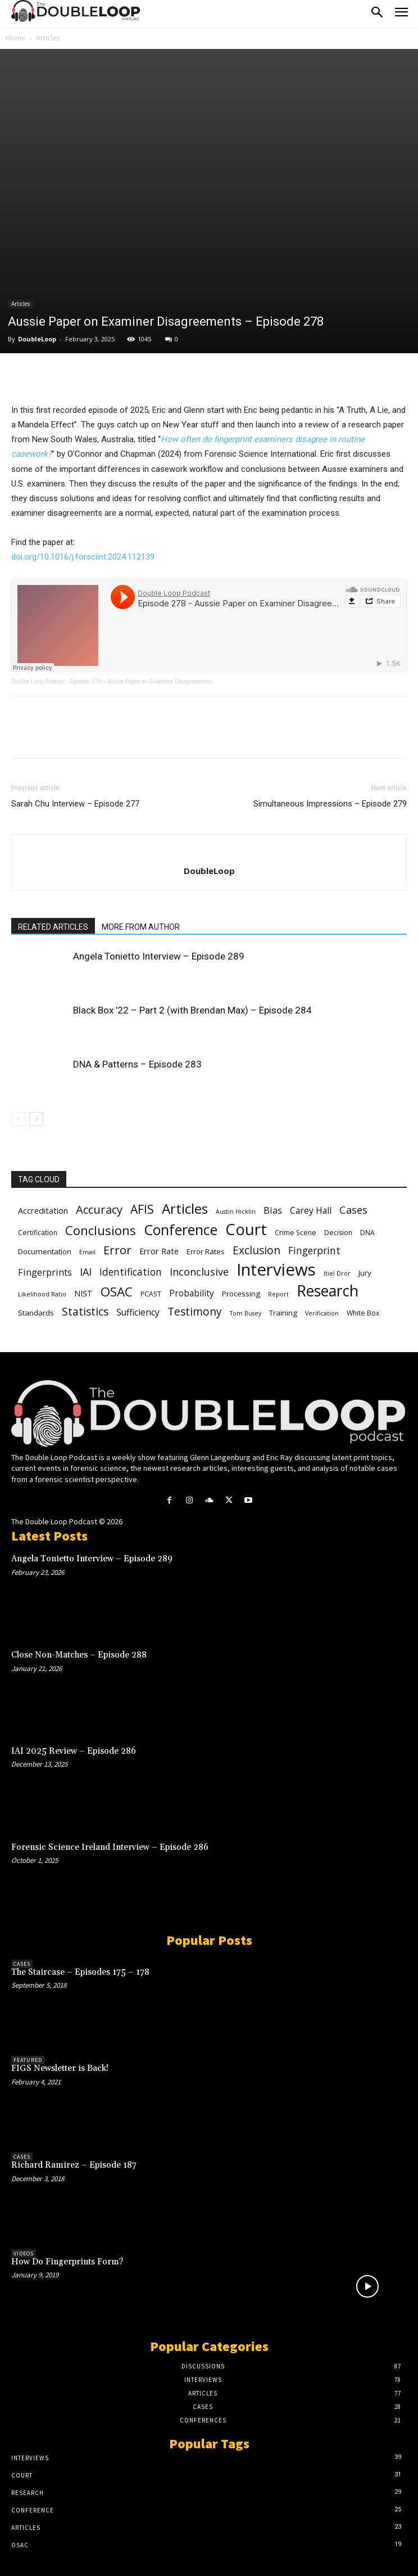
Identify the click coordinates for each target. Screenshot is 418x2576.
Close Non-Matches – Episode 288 (79, 1655)
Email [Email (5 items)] (87, 1252)
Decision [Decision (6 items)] (338, 1232)
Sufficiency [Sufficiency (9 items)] (138, 1312)
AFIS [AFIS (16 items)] (142, 1209)
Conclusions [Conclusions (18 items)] (100, 1230)
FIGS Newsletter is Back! (59, 2068)
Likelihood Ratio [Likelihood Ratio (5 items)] (42, 1294)
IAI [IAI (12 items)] (86, 1272)
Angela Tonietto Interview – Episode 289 (158, 956)
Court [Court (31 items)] (246, 1229)
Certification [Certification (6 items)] (37, 1232)
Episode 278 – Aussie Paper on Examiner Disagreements (141, 681)
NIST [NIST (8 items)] (83, 1293)
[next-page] (36, 1119)
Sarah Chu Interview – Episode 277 (75, 804)
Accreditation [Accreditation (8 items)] (43, 1210)
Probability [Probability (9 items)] (191, 1293)
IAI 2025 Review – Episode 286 (73, 1751)
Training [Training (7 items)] (283, 1313)
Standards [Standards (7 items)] (36, 1313)
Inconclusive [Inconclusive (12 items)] (199, 1272)
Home (15, 38)
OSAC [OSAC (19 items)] (117, 1292)
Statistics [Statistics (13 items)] (85, 1312)
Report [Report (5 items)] (278, 1294)
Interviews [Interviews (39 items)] (276, 1270)
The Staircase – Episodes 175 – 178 (80, 1972)
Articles (48, 38)
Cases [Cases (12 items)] (353, 1210)
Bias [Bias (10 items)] (272, 1210)
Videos (23, 2253)
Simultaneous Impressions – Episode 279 (330, 804)
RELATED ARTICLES (53, 926)
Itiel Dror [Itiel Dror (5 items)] (337, 1273)
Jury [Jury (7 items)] (364, 1273)
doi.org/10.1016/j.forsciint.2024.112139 (83, 557)
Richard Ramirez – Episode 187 (74, 2165)
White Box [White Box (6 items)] (363, 1313)
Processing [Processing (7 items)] (241, 1294)
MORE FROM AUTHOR (141, 926)
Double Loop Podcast (38, 681)
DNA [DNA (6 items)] (367, 1232)
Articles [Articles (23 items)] (185, 1208)
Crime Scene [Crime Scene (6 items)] (295, 1232)
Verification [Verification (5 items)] (322, 1313)
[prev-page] (18, 1119)
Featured (27, 2060)
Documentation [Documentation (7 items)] (44, 1251)
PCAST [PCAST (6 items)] (150, 1294)
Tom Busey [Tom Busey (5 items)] (245, 1313)
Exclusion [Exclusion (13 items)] (256, 1251)
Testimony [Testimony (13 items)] (194, 1312)
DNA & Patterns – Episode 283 (137, 1064)
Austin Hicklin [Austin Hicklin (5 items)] (236, 1211)
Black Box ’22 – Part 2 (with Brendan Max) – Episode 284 (192, 1010)
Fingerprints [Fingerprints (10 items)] (45, 1272)
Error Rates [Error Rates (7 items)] (206, 1251)
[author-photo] (209, 852)
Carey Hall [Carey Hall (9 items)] (310, 1211)
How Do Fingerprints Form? (67, 2262)
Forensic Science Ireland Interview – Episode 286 (109, 1847)
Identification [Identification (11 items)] (130, 1272)
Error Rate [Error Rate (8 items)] (159, 1251)
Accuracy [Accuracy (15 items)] (99, 1209)
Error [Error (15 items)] (117, 1250)
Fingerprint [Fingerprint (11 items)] (314, 1251)
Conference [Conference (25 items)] (180, 1230)
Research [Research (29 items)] (327, 1291)
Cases (21, 1963)
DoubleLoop (37, 339)
